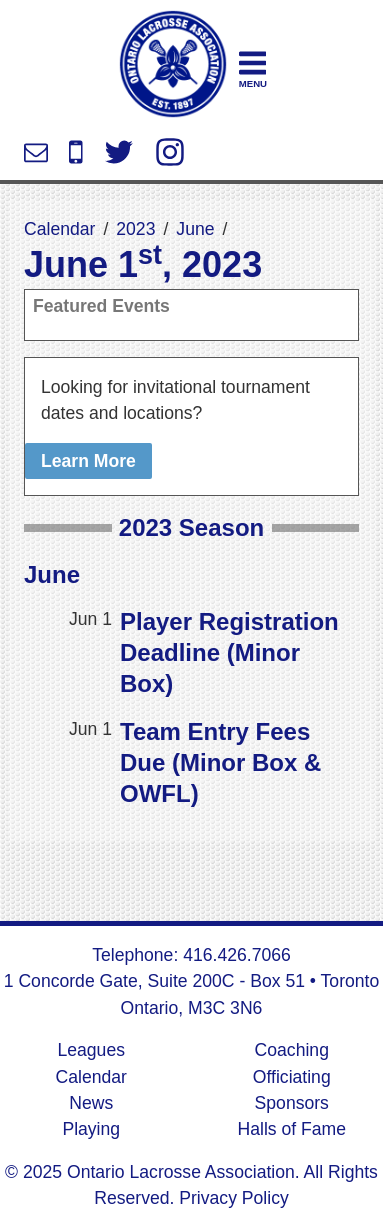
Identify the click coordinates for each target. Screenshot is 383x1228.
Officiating (292, 1077)
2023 (135, 229)
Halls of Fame (291, 1129)
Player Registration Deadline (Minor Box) (229, 652)
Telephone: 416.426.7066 (191, 955)
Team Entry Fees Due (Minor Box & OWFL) (220, 762)
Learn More (88, 461)
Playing (91, 1129)
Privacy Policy (231, 1198)
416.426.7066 (76, 152)
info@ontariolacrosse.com (36, 152)
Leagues (91, 1050)
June (195, 229)
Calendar (59, 229)
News (91, 1103)
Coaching (292, 1050)
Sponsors (292, 1103)
